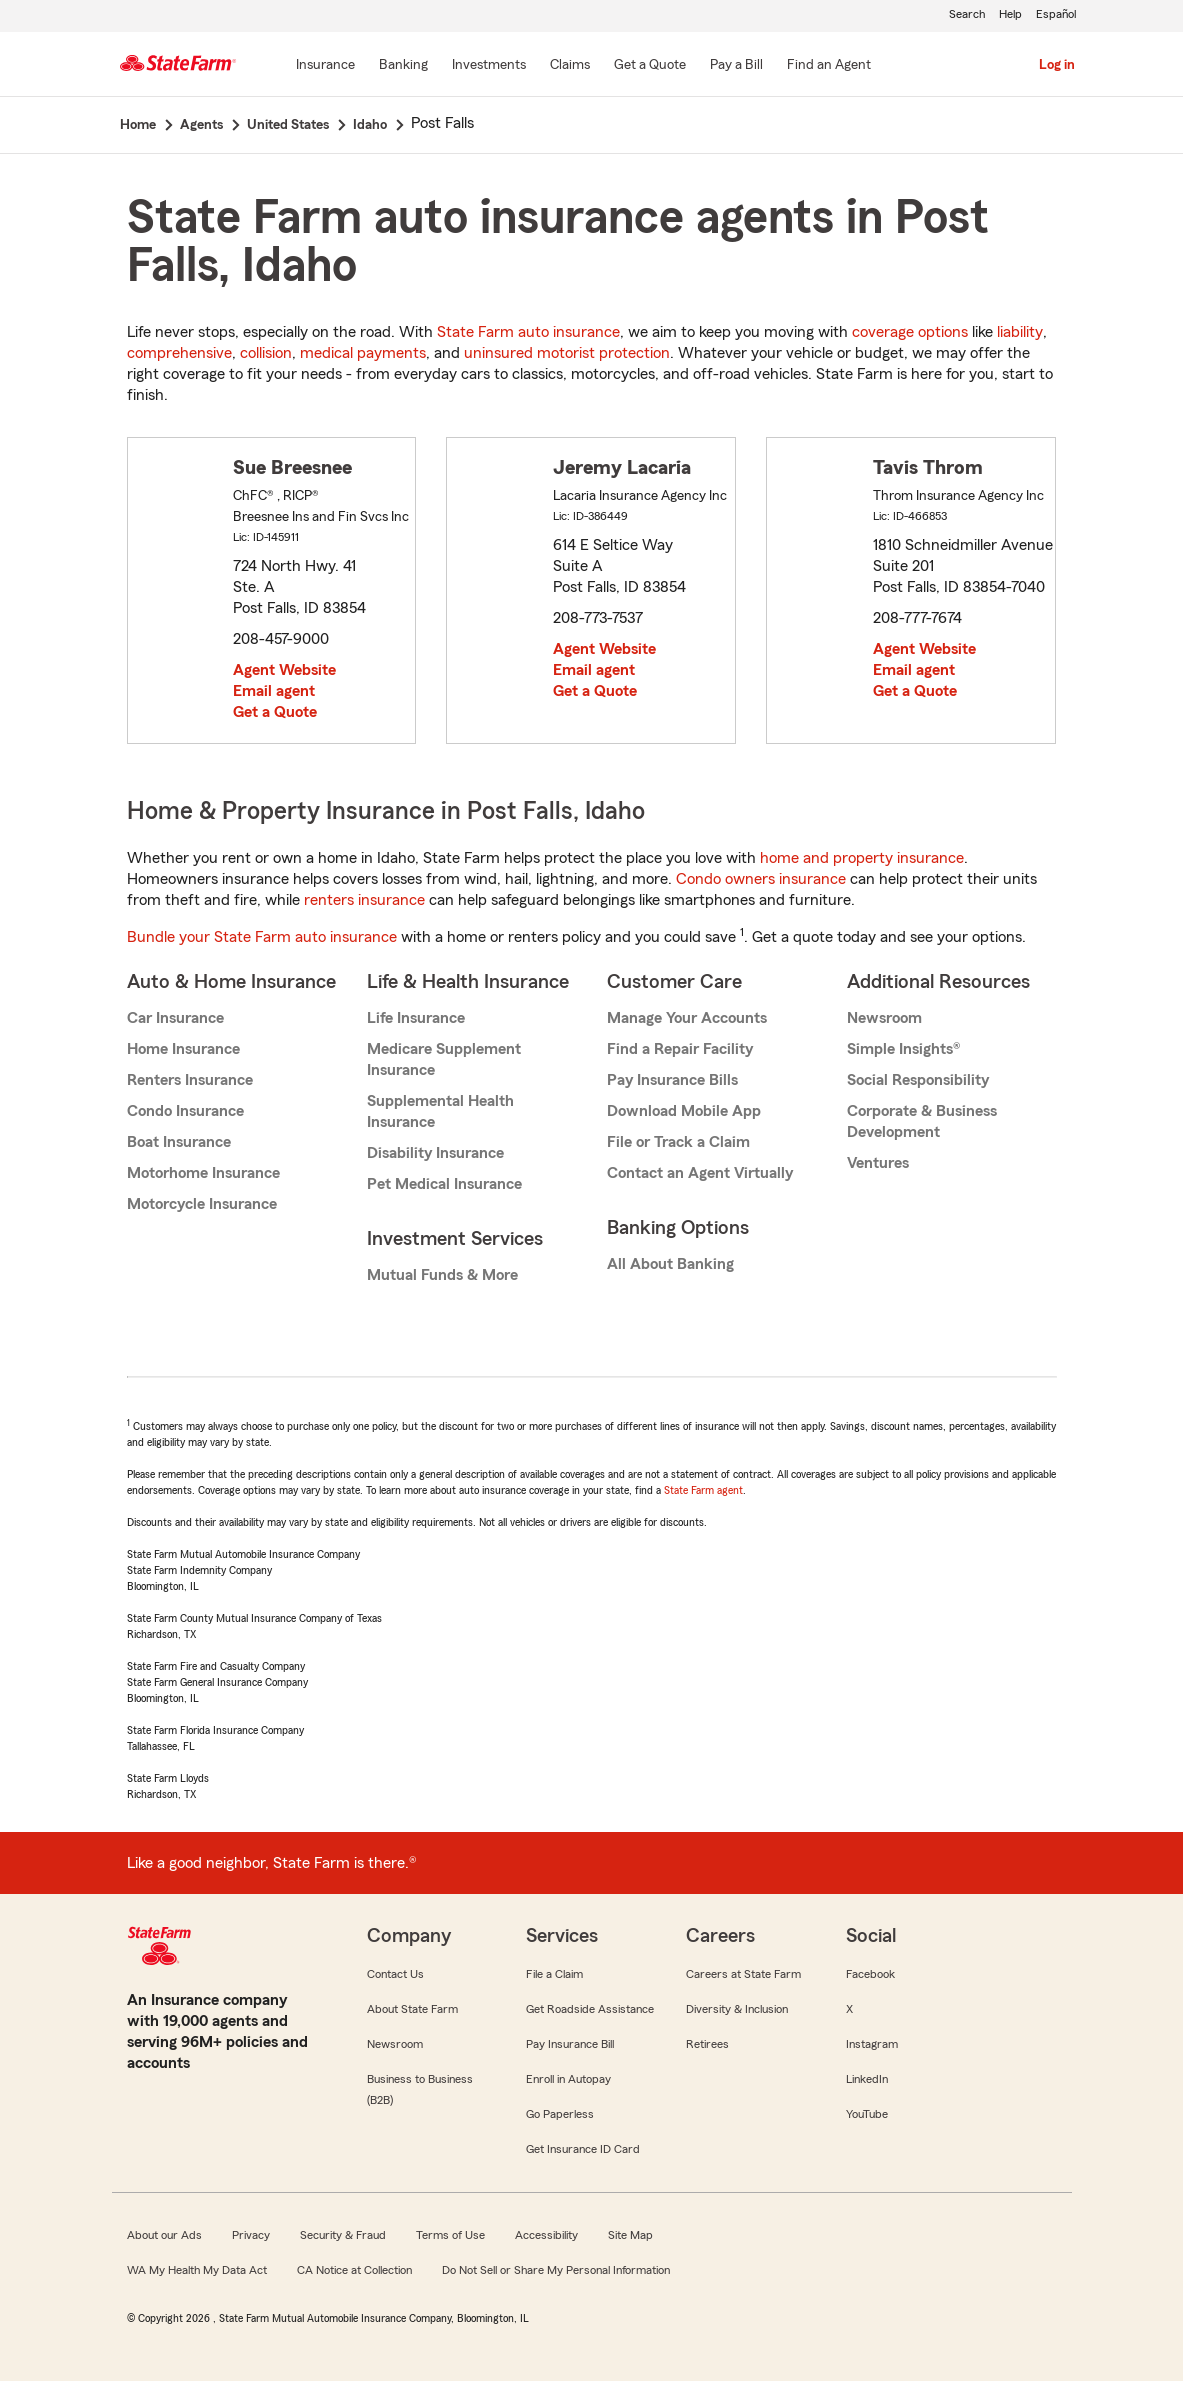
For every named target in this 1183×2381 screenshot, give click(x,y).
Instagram (872, 2044)
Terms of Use (450, 2235)
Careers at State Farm (743, 1974)
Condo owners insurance (761, 879)
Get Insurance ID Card (583, 2149)
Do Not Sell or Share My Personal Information (556, 2270)
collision (266, 353)
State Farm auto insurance (528, 332)
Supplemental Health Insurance (440, 1111)
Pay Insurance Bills (672, 1080)
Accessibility (546, 2235)
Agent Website (284, 670)
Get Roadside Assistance (590, 2009)
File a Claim (554, 1974)
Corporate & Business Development (922, 1121)
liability (1020, 332)
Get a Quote (275, 712)
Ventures (878, 1163)
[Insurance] (325, 66)
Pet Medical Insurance (444, 1184)
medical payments (363, 353)
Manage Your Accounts (687, 1018)
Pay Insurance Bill (570, 2044)
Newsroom (884, 1018)
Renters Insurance (190, 1080)
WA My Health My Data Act (197, 2270)
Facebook (870, 1974)
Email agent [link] (274, 691)
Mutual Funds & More (442, 1275)
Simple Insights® (903, 1049)
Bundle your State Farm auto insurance (262, 937)
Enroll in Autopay (568, 2079)
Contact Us (395, 1974)
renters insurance (364, 900)
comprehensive (179, 353)
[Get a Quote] (650, 66)
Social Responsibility (918, 1080)
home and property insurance (862, 858)
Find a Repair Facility (680, 1049)
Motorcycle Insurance (202, 1204)
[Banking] (403, 66)
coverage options (910, 332)
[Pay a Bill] (736, 66)
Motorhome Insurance (203, 1173)
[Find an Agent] (829, 66)
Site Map (630, 2235)
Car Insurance (175, 1018)
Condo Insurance (185, 1111)
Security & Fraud (343, 2235)
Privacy (251, 2235)
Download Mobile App (684, 1111)
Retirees (707, 2044)
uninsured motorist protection (567, 353)
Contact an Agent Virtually (700, 1173)
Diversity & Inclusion (737, 2009)
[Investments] (489, 66)
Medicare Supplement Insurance (444, 1059)
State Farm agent (703, 1490)
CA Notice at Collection (354, 2270)
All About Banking (670, 1264)
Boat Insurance (179, 1142)
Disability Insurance (435, 1153)
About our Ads (164, 2235)
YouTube (867, 2114)
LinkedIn (867, 2079)
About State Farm (412, 2009)
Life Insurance (416, 1018)
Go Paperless (560, 2114)
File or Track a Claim (678, 1142)
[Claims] (570, 66)
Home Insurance (183, 1049)
